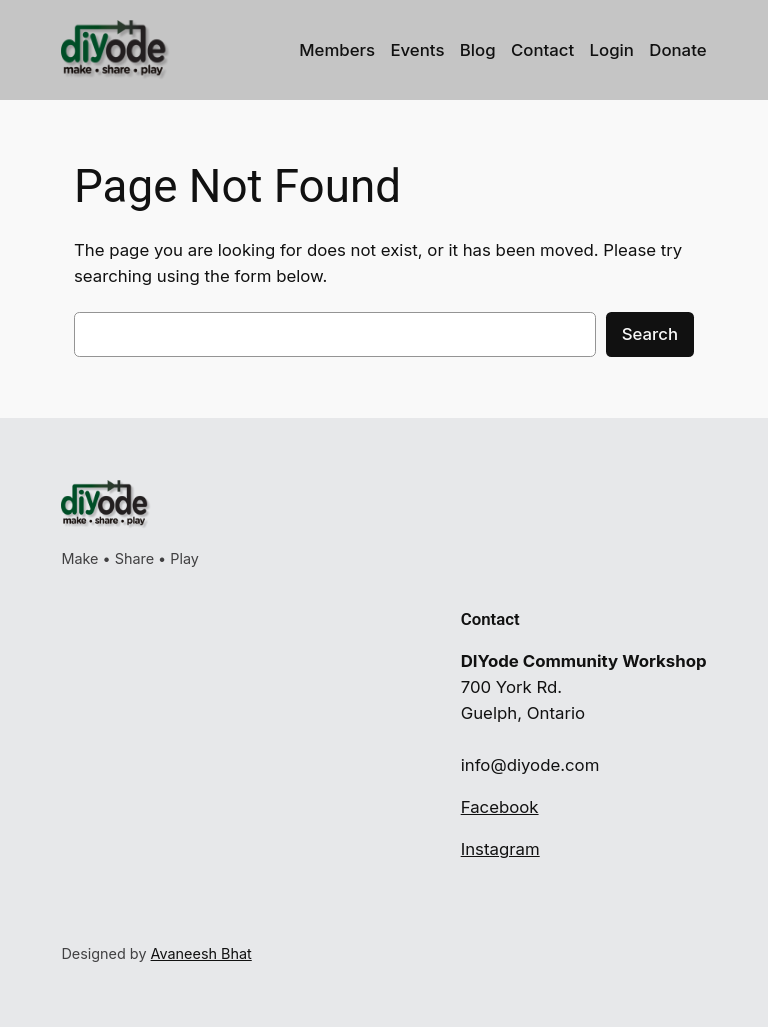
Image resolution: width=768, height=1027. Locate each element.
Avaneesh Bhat (201, 953)
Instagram (500, 849)
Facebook (500, 807)
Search (650, 334)
